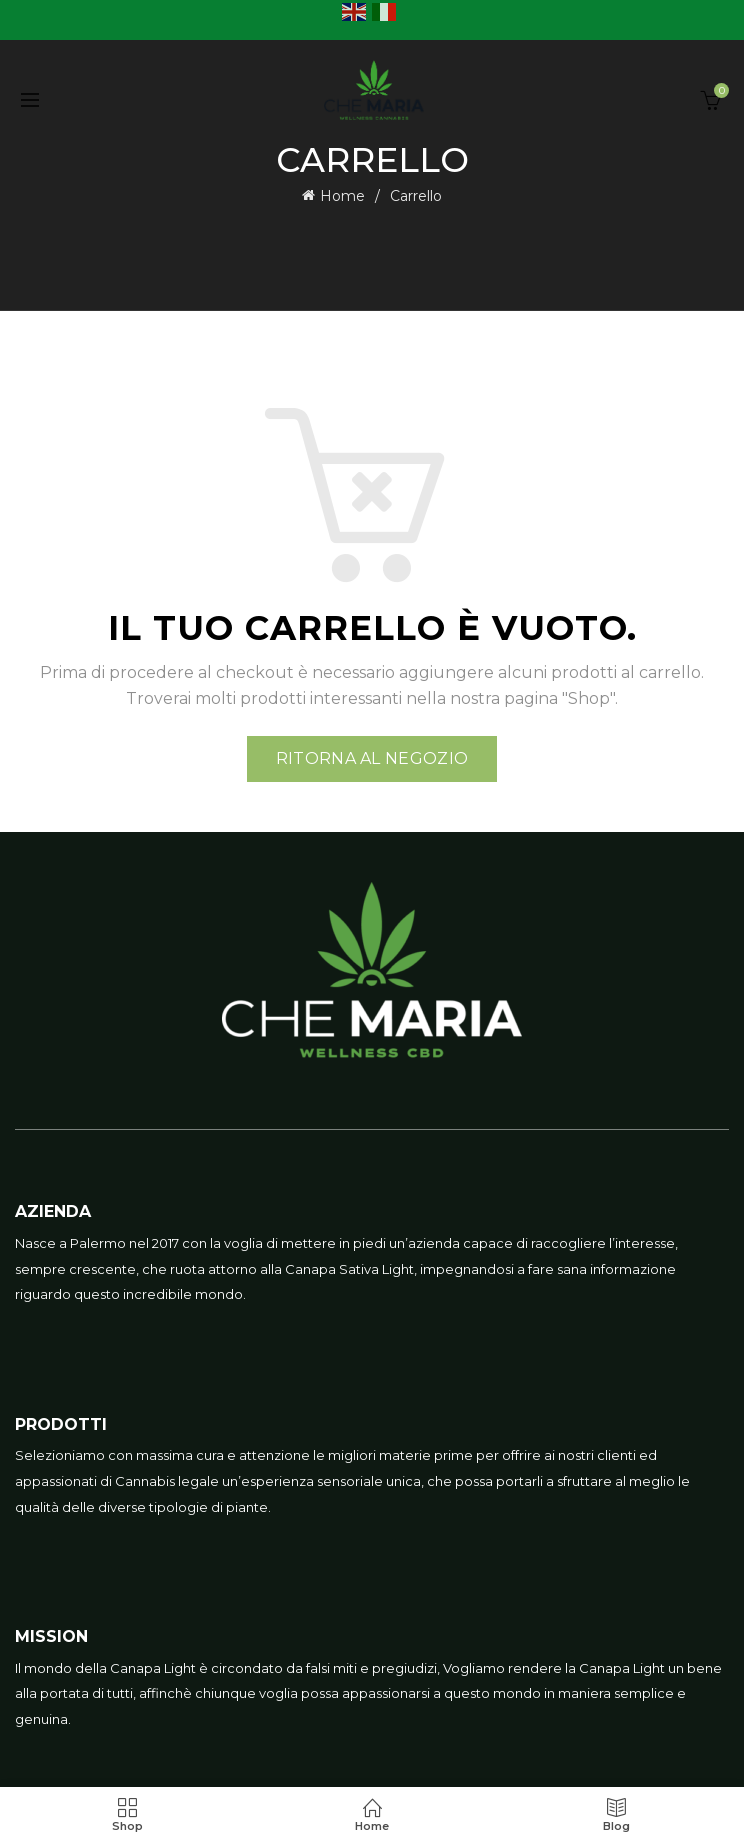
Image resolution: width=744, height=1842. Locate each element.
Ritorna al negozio (372, 758)
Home (342, 196)
